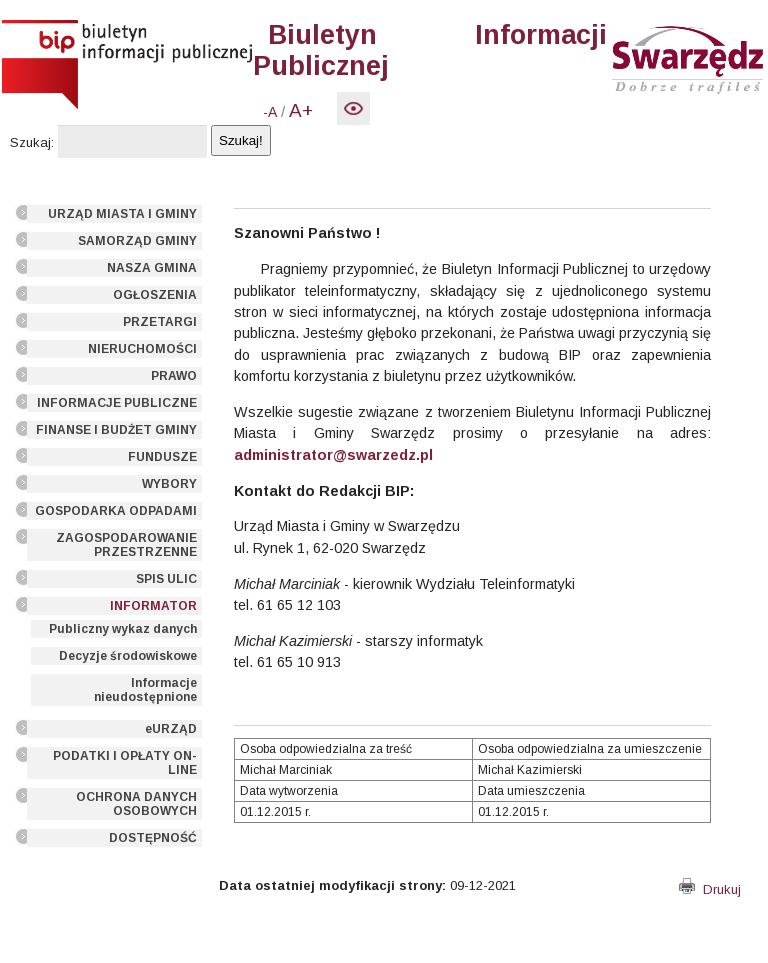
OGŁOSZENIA (155, 295)
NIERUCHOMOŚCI (142, 349)
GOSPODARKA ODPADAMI (116, 511)
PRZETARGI (160, 322)
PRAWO (174, 376)
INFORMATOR (153, 606)
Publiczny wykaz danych (123, 629)
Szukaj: (32, 142)
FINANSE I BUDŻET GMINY (116, 430)
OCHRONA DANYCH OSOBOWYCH (136, 804)
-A (270, 112)
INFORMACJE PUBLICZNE (117, 403)
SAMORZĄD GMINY (137, 241)
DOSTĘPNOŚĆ (153, 838)
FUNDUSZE (162, 457)
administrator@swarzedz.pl (333, 455)
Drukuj (710, 889)
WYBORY (169, 484)
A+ (301, 110)
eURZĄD (171, 729)
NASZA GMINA (152, 268)
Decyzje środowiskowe (128, 656)
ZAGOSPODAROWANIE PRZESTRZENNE (126, 545)
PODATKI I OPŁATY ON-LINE (125, 763)
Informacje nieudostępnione (145, 690)
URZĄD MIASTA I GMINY (122, 214)
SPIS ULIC (166, 579)
